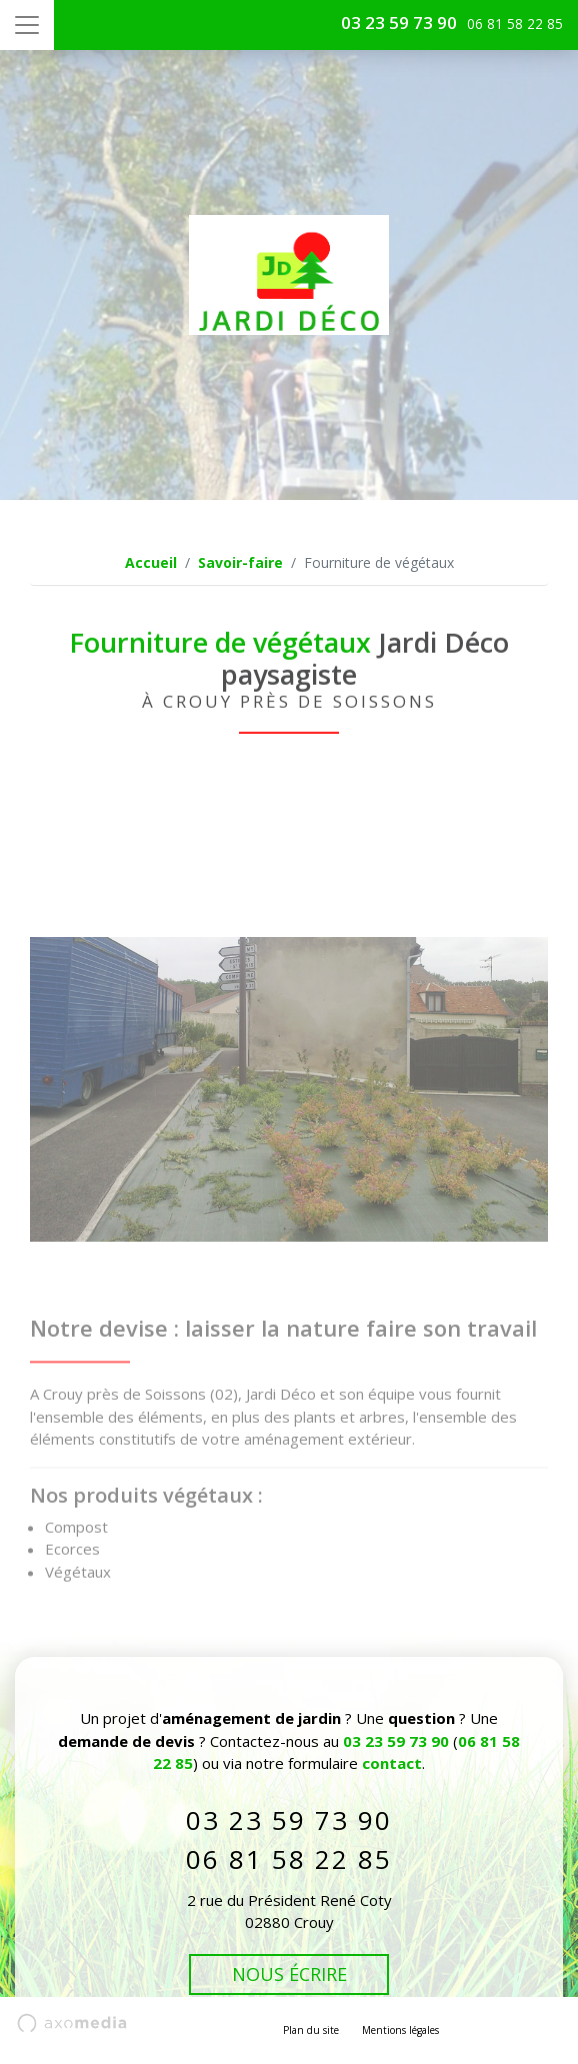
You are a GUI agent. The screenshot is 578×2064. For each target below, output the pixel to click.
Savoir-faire (240, 562)
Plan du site (311, 2030)
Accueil (151, 562)
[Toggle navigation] (27, 25)
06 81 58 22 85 (289, 1859)
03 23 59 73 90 (399, 22)
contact (392, 1763)
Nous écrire (289, 1974)
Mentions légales (400, 2030)
